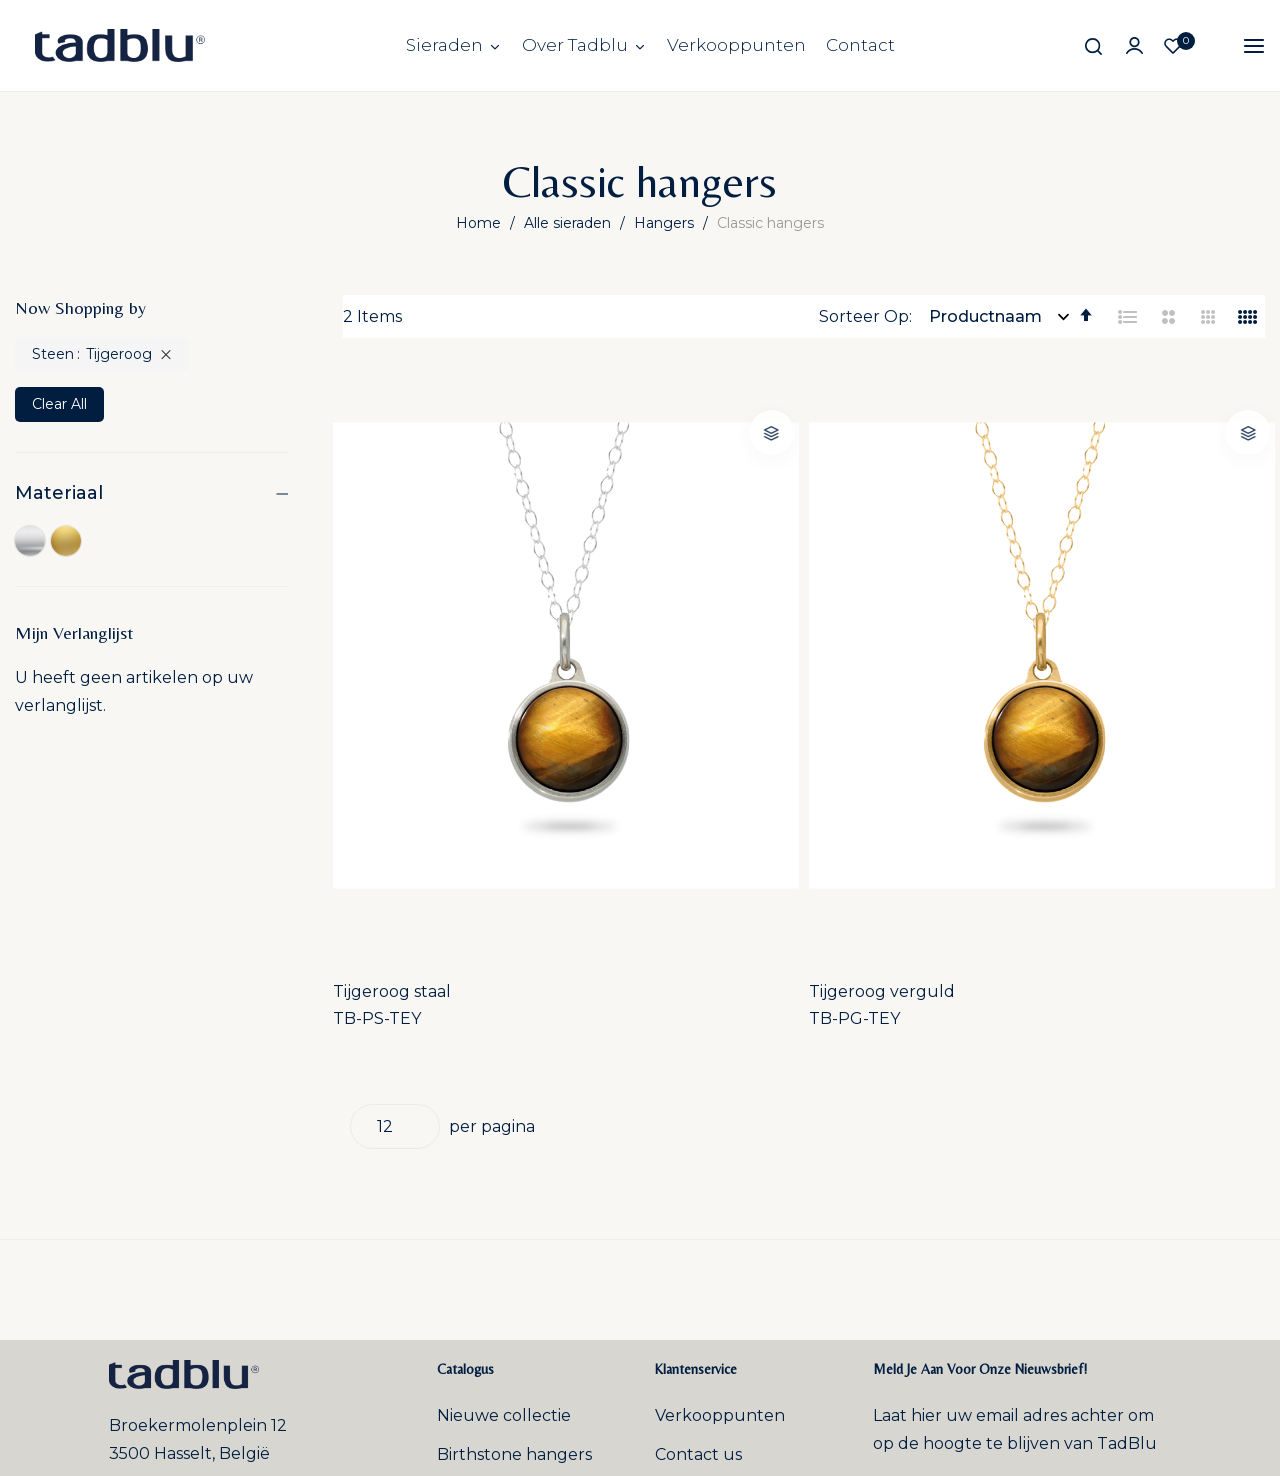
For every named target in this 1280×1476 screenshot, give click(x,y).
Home (480, 223)
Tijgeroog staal (402, 652)
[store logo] (120, 45)
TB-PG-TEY (626, 679)
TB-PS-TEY (387, 679)
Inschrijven (1084, 1164)
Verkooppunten (736, 45)
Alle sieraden (569, 223)
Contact (860, 45)
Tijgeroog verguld (654, 652)
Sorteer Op (864, 316)
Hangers (666, 223)
